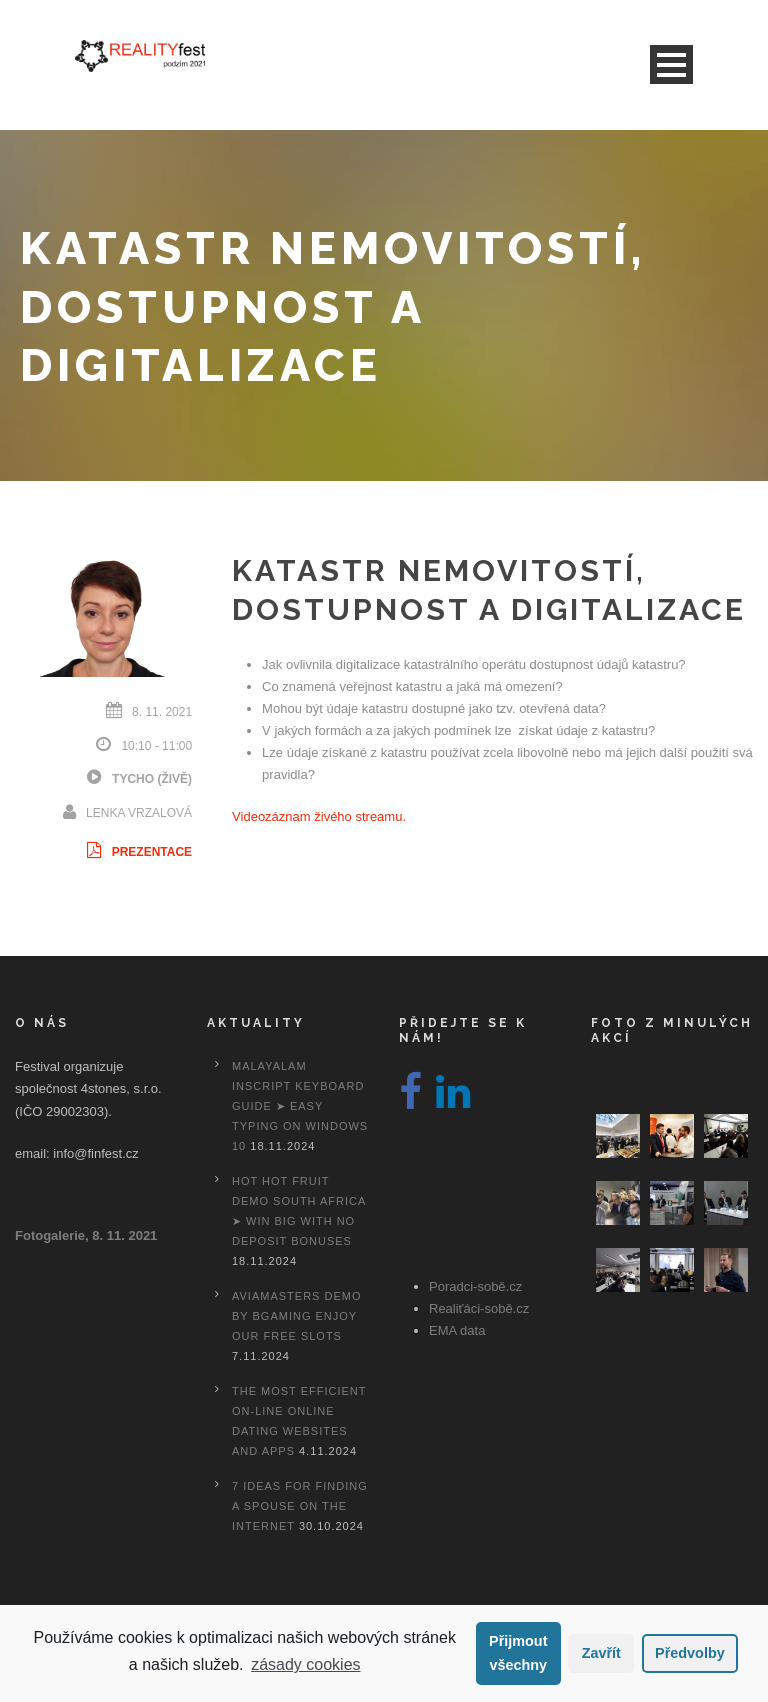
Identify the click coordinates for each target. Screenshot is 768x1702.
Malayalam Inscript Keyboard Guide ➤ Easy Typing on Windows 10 (300, 1106)
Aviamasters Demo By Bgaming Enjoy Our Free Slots (296, 1316)
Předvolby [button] (690, 1653)
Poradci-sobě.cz (475, 1286)
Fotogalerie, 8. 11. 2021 (86, 1235)
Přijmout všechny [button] (518, 1653)
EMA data (457, 1330)
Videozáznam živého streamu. (319, 816)
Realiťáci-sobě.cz (479, 1308)
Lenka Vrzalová (139, 813)
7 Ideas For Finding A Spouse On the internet (300, 1506)
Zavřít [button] (601, 1653)
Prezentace (138, 852)
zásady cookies (305, 1664)
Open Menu (671, 64)
